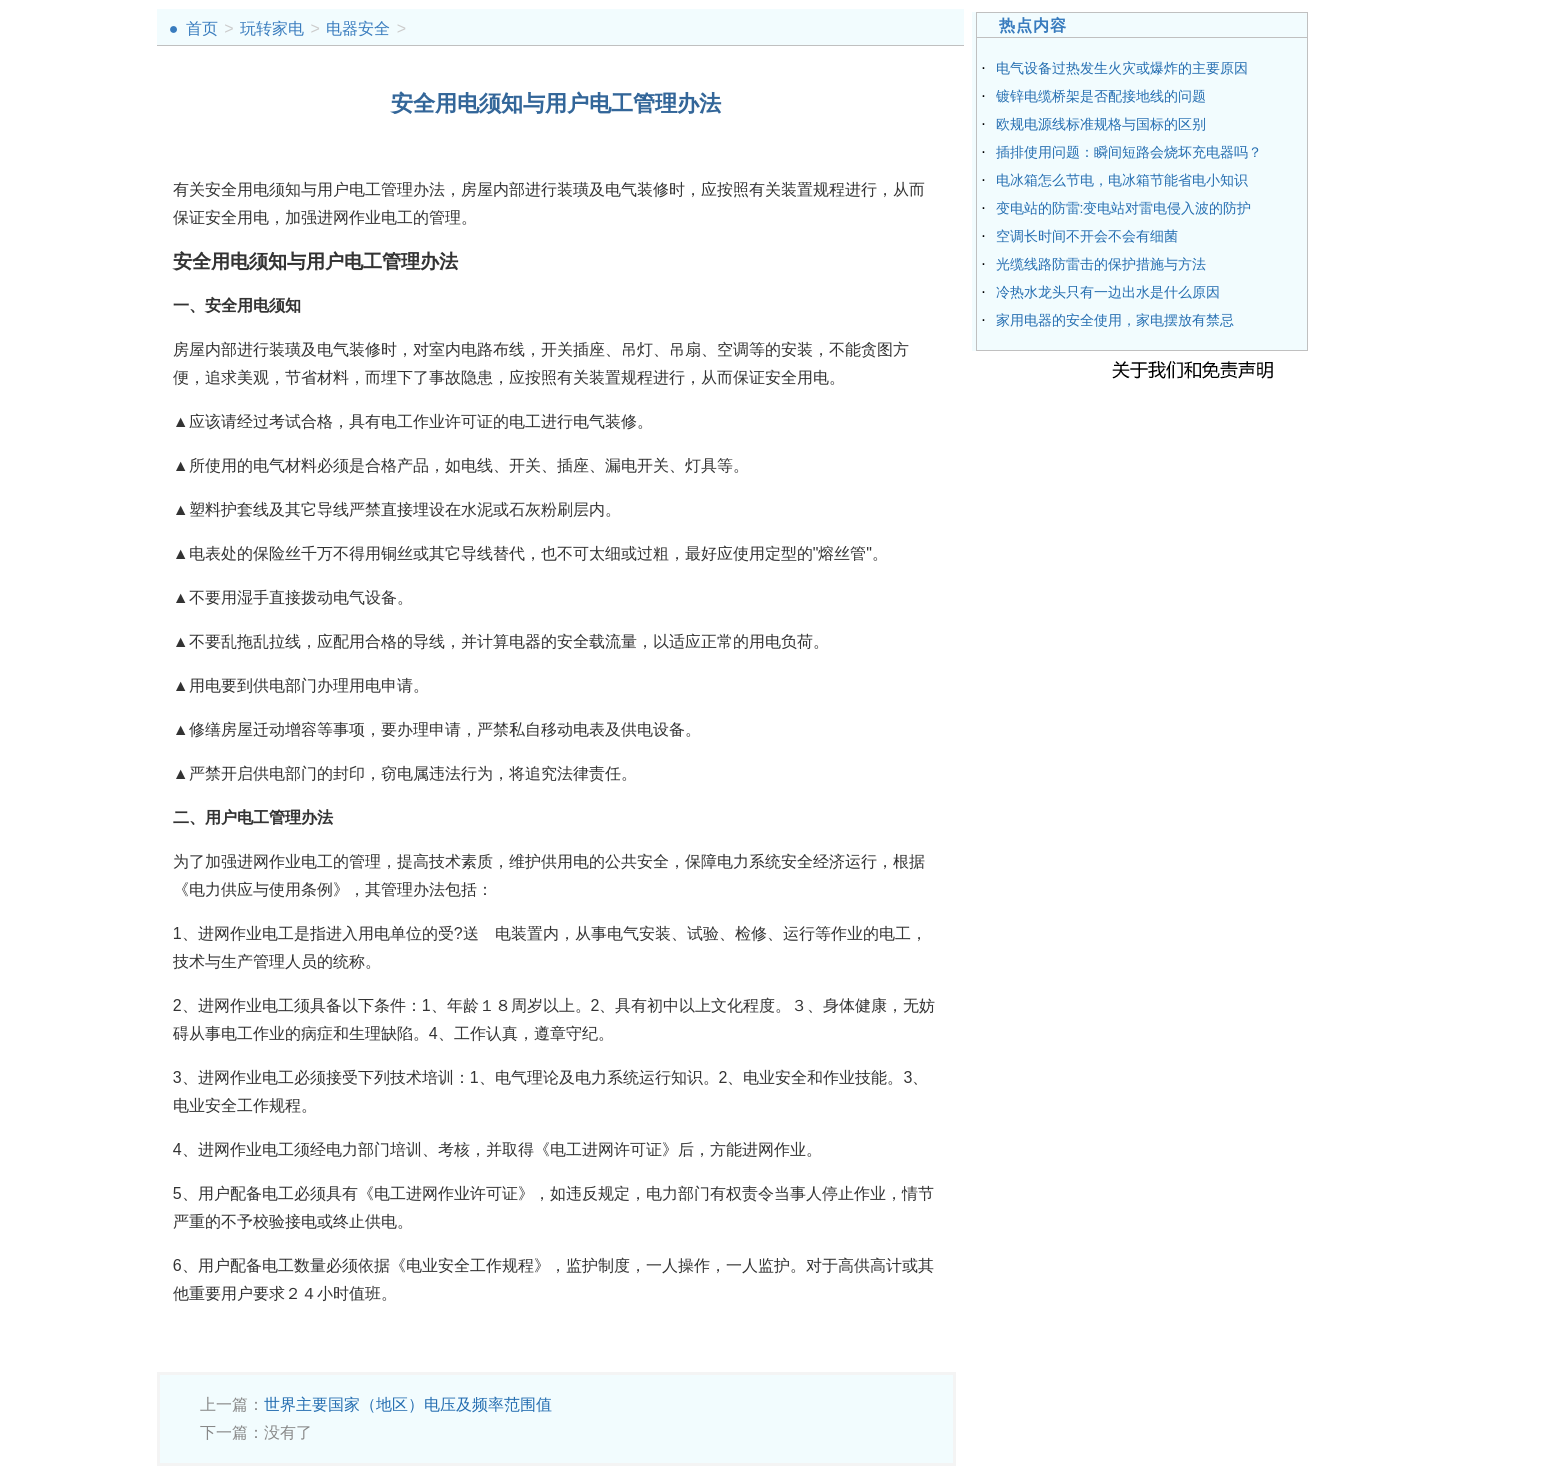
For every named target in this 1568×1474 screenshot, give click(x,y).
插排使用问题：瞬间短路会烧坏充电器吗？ (1129, 152)
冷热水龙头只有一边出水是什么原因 (1108, 292)
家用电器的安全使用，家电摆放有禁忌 (1115, 320)
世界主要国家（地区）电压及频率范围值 (408, 1404)
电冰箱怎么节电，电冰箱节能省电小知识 (1122, 180)
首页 (202, 28)
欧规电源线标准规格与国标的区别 (1101, 124)
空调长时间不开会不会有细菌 (1087, 236)
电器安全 (358, 28)
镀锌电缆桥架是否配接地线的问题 (1101, 96)
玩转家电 (272, 28)
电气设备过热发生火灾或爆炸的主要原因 (1122, 68)
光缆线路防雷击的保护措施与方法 (1101, 264)
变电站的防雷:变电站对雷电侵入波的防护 (1124, 208)
